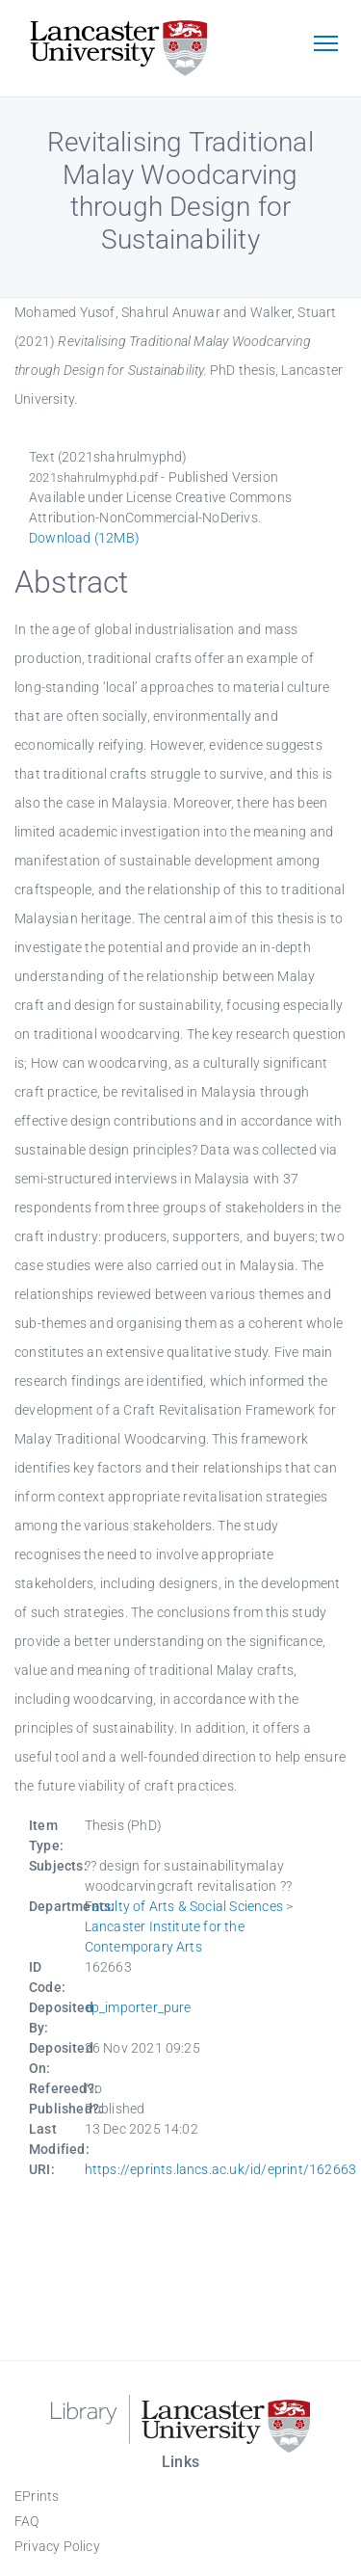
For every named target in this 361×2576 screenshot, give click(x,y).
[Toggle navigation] (325, 45)
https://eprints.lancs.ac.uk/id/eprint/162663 (221, 2169)
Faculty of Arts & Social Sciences (184, 1906)
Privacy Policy (57, 2546)
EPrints (36, 2496)
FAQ (26, 2521)
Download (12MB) (84, 537)
